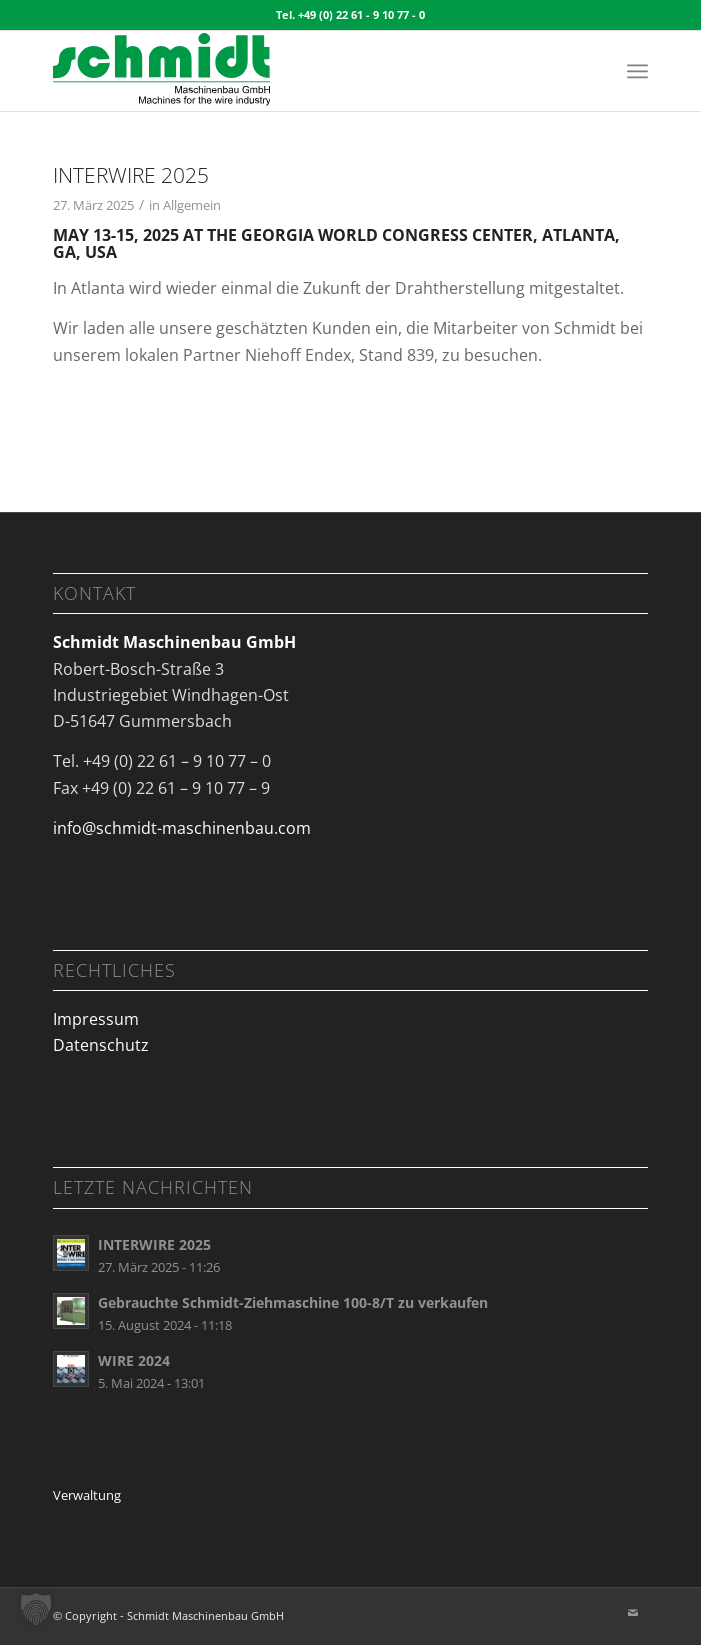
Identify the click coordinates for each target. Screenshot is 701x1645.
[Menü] (637, 71)
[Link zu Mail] (633, 1613)
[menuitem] (637, 71)
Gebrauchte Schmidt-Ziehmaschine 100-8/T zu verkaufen (293, 1302)
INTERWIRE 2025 (131, 175)
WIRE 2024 (134, 1360)
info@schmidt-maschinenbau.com (182, 828)
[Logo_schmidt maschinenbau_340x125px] (291, 71)
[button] (36, 1609)
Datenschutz (101, 1045)
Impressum (96, 1019)
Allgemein (192, 205)
